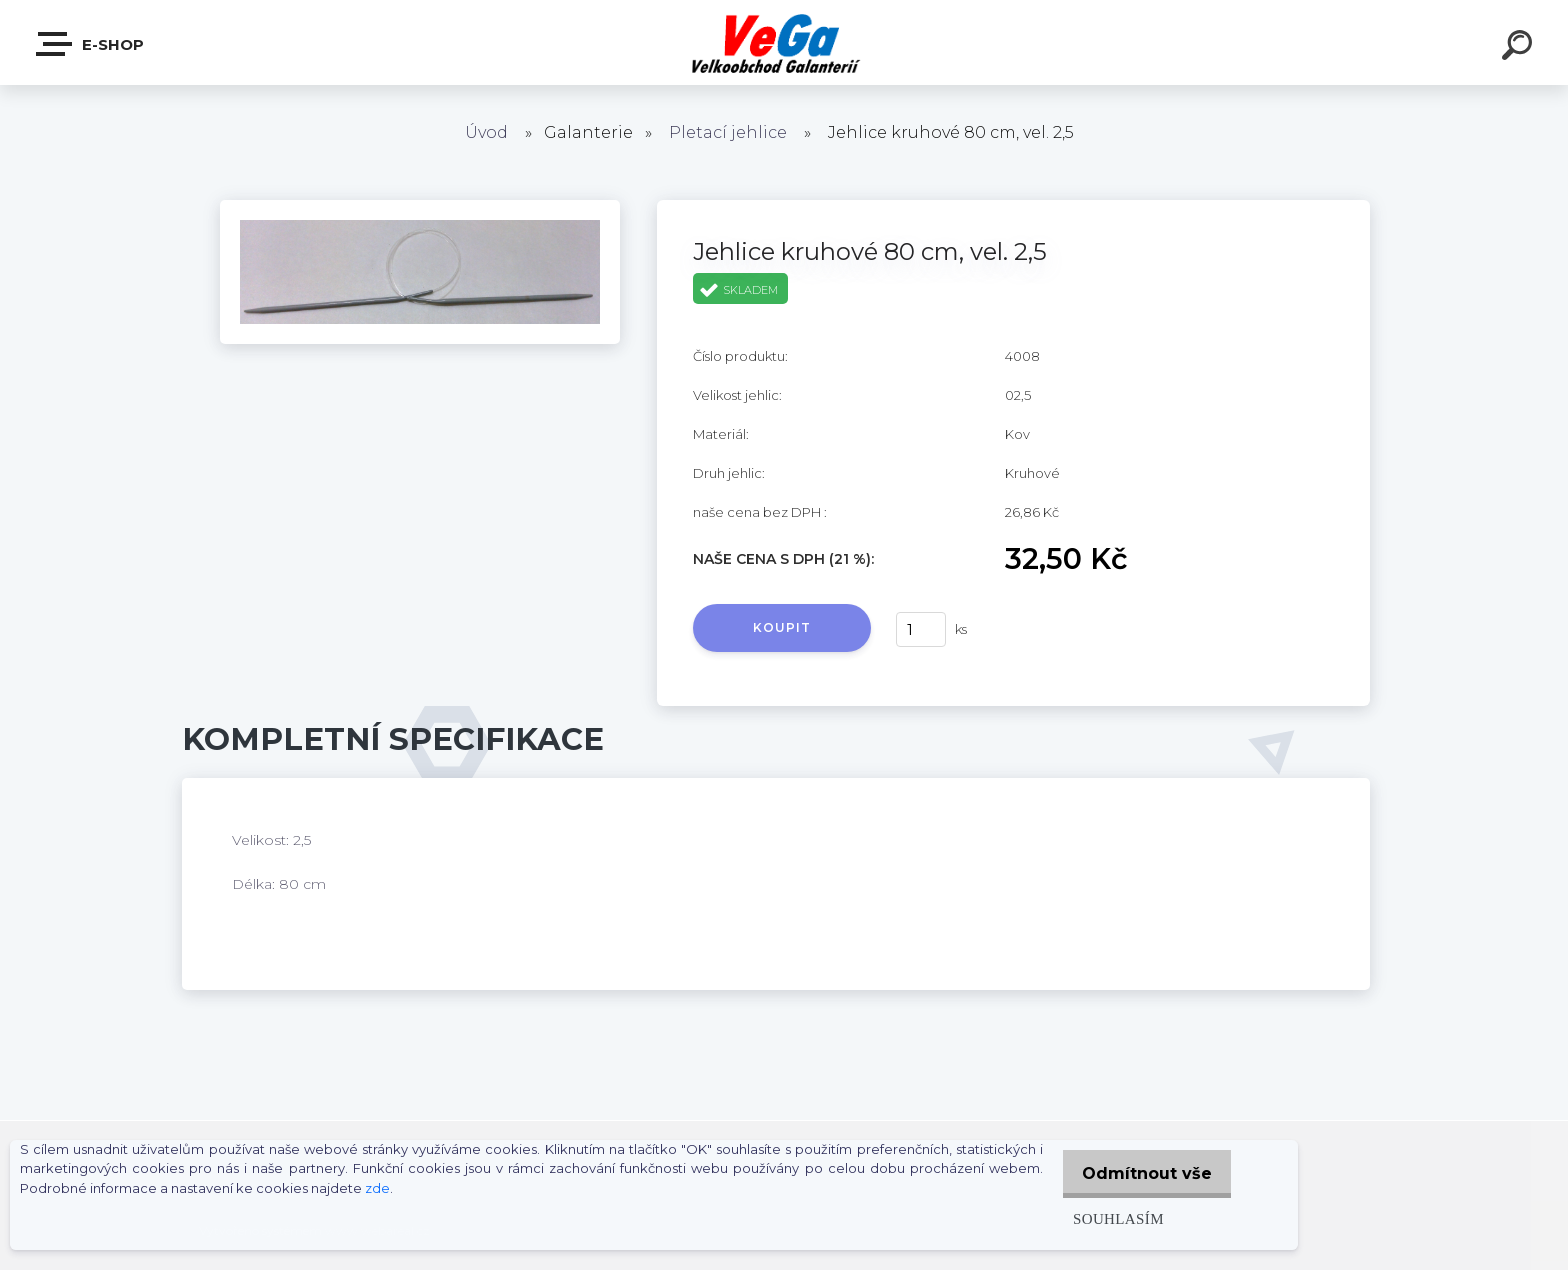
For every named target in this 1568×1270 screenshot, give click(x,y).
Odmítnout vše (1142, 1173)
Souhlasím (1107, 1218)
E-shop (91, 44)
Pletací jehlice (728, 132)
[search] (1520, 48)
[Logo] (784, 42)
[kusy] (921, 629)
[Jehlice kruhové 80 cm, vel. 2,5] (420, 207)
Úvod (486, 132)
